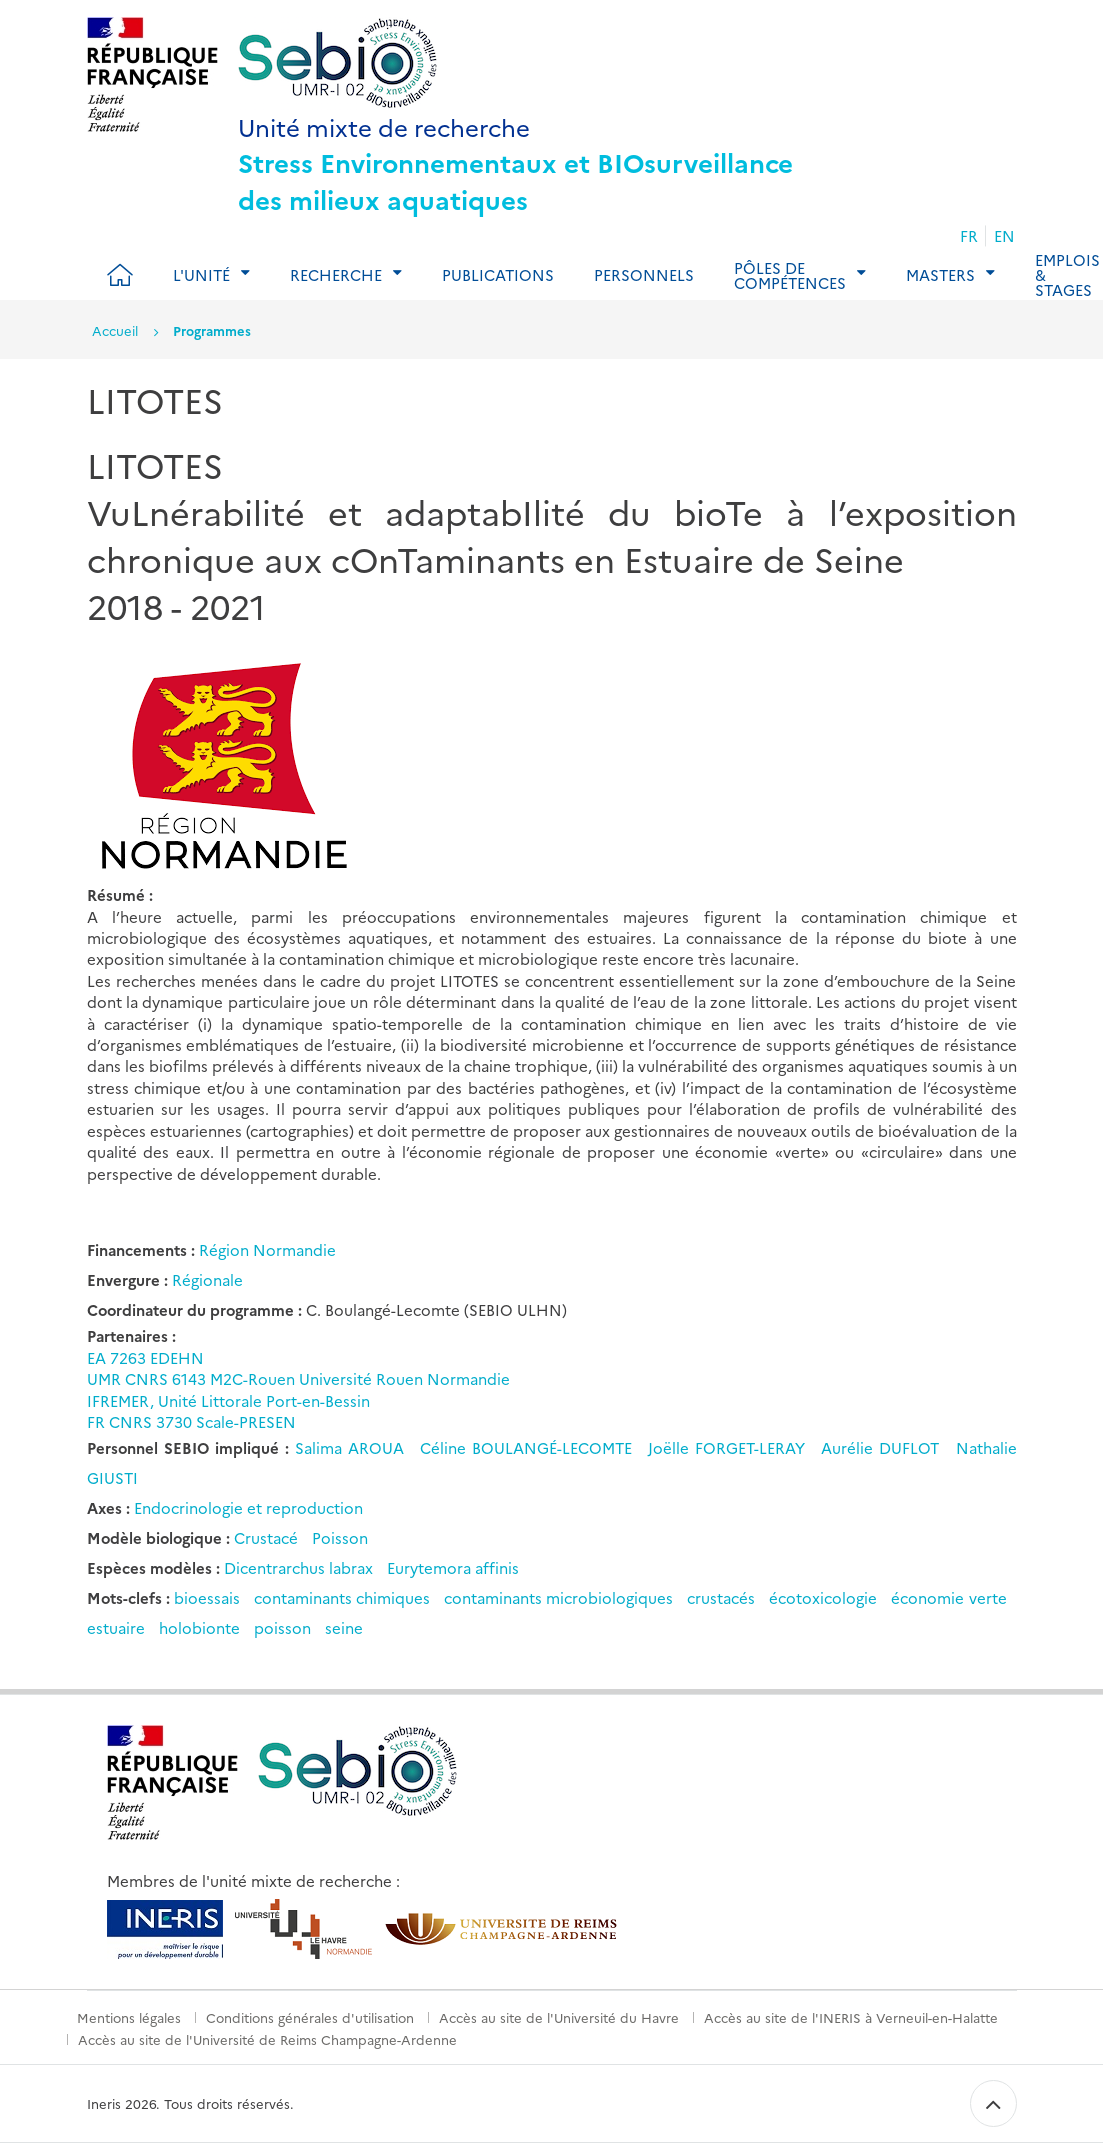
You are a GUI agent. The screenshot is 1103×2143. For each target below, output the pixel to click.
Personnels (644, 274)
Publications (498, 274)
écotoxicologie (823, 1597)
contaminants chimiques (342, 1597)
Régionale (207, 1279)
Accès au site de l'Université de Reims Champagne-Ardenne (267, 2039)
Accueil (115, 330)
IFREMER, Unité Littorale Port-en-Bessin (228, 1400)
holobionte (199, 1627)
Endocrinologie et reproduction (248, 1507)
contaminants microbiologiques (558, 1597)
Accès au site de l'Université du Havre (559, 2017)
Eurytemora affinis (453, 1567)
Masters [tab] (940, 274)
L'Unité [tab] (201, 274)
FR (969, 235)
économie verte (948, 1597)
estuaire (116, 1627)
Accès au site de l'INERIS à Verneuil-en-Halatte (851, 2017)
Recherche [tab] (336, 274)
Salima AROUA (352, 1447)
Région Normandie (267, 1249)
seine (344, 1627)
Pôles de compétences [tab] (790, 275)
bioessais (207, 1597)
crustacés (721, 1597)
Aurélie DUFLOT (883, 1447)
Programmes (212, 330)
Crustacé (266, 1537)
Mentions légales (129, 2017)
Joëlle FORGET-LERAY (729, 1447)
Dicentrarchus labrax (298, 1567)
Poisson (340, 1537)
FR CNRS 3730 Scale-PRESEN (191, 1421)
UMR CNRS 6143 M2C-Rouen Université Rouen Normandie (298, 1378)
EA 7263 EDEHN (145, 1357)
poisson (282, 1627)
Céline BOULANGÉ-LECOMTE (529, 1447)
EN (1004, 235)
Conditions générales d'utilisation (310, 2017)
